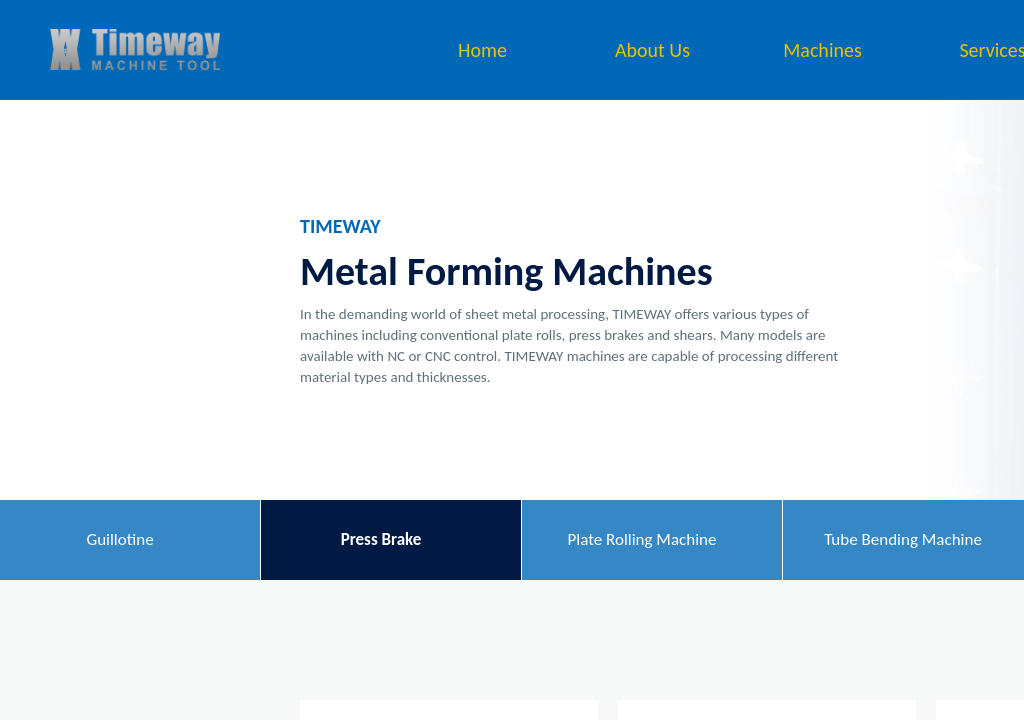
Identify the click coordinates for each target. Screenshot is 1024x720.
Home (482, 50)
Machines (822, 50)
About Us (652, 50)
